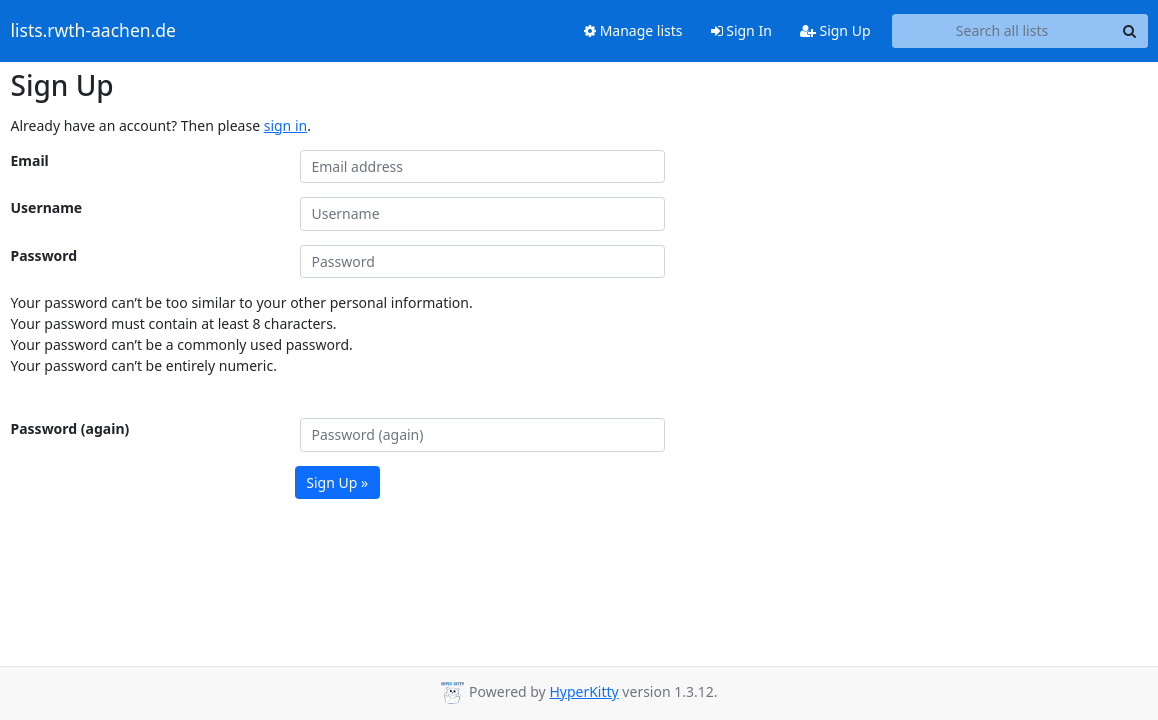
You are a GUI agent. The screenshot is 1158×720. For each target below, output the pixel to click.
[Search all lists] (1002, 31)
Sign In (741, 30)
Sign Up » (337, 482)
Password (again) (70, 428)
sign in (285, 125)
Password (44, 255)
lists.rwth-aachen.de (93, 31)
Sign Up (835, 30)
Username (47, 207)
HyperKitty (583, 691)
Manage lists (633, 30)
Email (30, 160)
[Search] (1130, 31)
